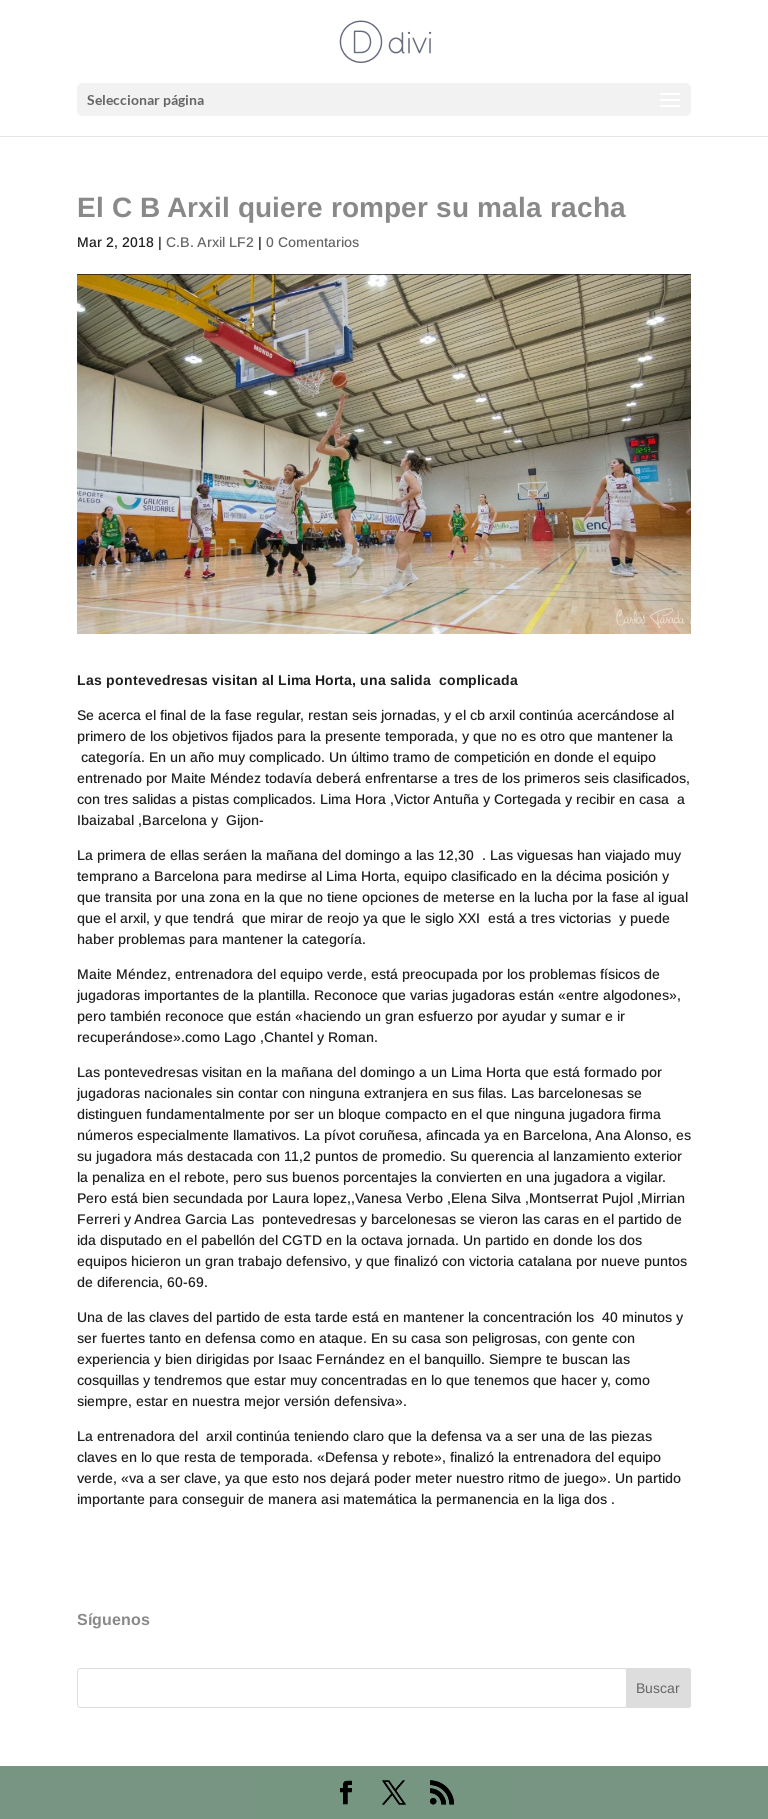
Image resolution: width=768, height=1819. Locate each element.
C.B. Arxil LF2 (210, 242)
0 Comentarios (312, 242)
